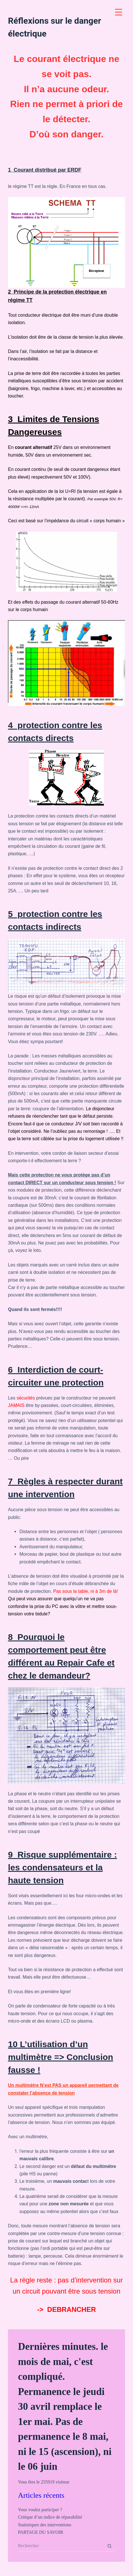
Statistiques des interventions (44, 2524)
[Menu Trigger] (118, 12)
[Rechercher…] (61, 2546)
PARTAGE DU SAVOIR (40, 2532)
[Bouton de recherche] (109, 2546)
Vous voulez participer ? (40, 2509)
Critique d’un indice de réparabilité (50, 2517)
